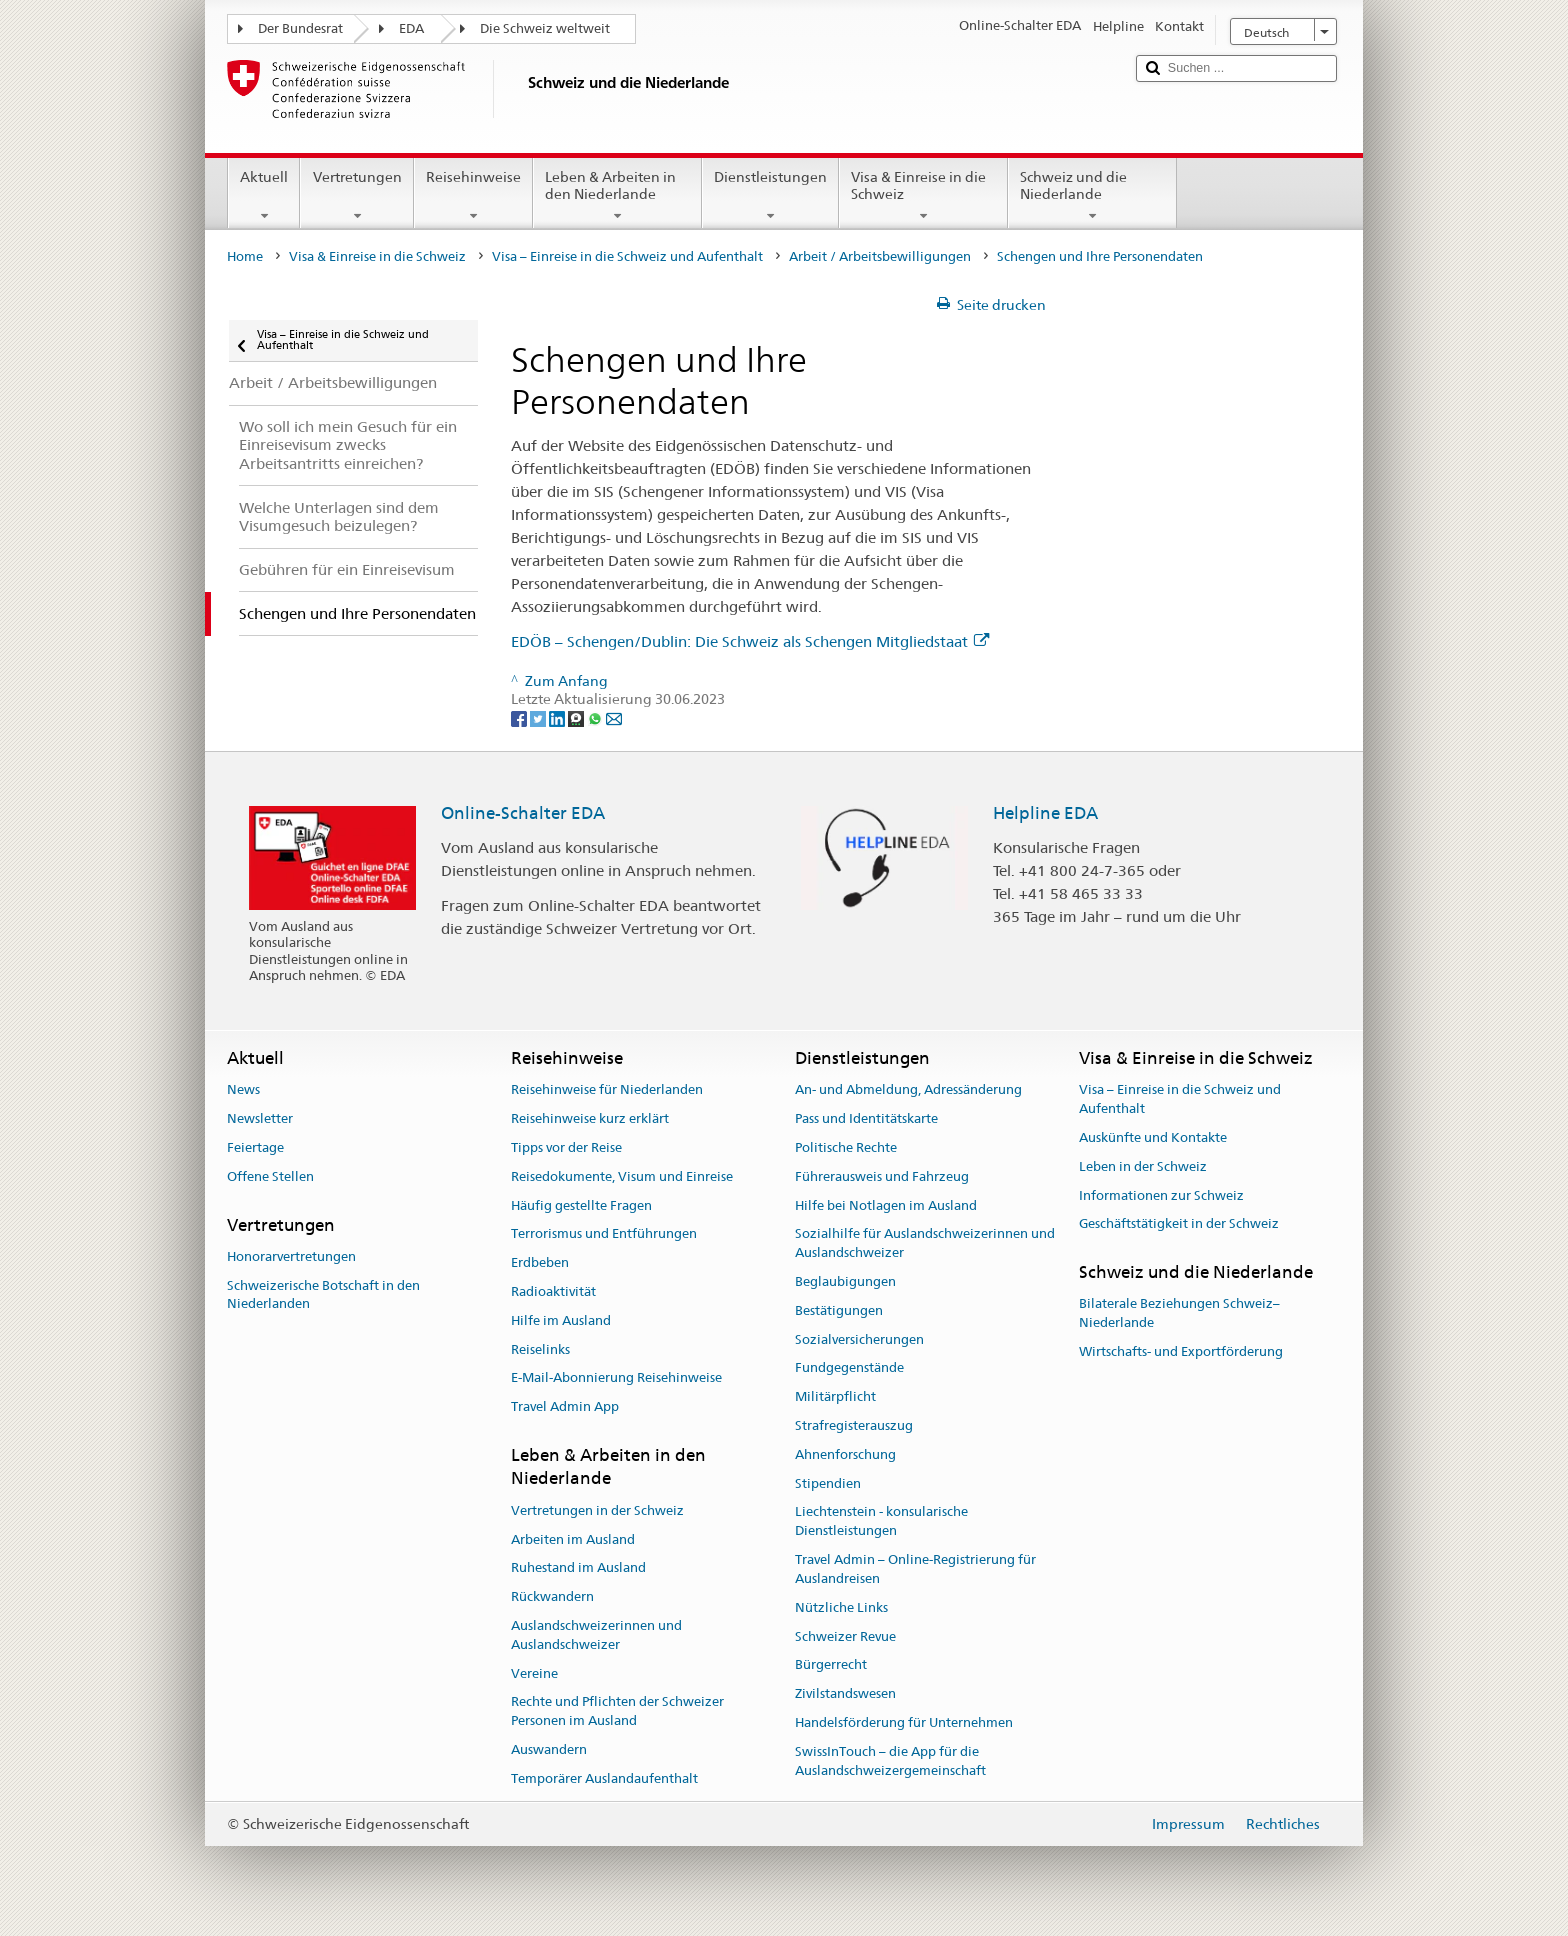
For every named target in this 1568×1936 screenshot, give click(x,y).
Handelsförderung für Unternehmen (904, 1722)
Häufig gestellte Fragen (581, 1205)
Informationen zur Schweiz (1161, 1195)
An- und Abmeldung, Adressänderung (908, 1090)
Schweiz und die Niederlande (1092, 196)
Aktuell (264, 196)
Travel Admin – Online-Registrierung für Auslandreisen (915, 1569)
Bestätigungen (839, 1310)
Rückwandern (552, 1596)
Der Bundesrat (300, 28)
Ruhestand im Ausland (578, 1568)
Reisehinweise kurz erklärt (590, 1118)
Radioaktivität (553, 1291)
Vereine (534, 1673)
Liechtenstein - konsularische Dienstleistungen (881, 1522)
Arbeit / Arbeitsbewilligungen (880, 256)
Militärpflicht (835, 1396)
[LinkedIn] (558, 718)
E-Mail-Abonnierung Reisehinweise (616, 1378)
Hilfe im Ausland (561, 1320)
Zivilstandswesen (845, 1693)
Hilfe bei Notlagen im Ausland (886, 1205)
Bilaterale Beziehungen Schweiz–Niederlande (1179, 1314)
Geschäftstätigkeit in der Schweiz (1179, 1224)
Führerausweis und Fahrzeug (882, 1176)
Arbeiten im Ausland (573, 1539)
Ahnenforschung (845, 1454)
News (243, 1090)
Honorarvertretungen (291, 1256)
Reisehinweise (473, 196)
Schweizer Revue (845, 1636)
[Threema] (577, 718)
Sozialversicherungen (859, 1339)
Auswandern (549, 1749)
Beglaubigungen (845, 1281)
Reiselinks (540, 1349)
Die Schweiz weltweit (545, 28)
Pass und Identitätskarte (866, 1118)
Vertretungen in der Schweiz (597, 1510)
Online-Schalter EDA (523, 813)
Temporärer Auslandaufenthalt (604, 1778)
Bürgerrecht (831, 1665)
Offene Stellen (270, 1176)
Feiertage (255, 1147)
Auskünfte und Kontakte (1153, 1137)
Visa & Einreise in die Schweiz (923, 196)
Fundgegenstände (849, 1368)
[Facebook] (520, 718)
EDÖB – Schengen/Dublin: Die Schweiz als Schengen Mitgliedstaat (750, 641)
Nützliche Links (841, 1607)
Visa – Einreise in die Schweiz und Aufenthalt (627, 256)
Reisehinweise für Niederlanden (607, 1090)
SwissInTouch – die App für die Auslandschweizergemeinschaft (890, 1761)
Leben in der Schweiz (1143, 1166)
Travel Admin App (565, 1407)
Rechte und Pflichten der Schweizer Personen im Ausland (617, 1712)
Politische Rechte (846, 1147)
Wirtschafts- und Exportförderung (1181, 1351)
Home (245, 256)
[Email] (614, 718)
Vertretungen (356, 196)
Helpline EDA (1045, 813)
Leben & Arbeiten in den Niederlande (617, 196)
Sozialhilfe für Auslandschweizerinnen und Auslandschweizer (925, 1244)
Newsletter (260, 1118)
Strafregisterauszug (854, 1425)
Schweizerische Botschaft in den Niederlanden (323, 1295)
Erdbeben (540, 1262)
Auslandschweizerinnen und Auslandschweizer (596, 1635)
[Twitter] (539, 718)
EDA (411, 28)
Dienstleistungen (770, 196)
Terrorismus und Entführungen (604, 1234)
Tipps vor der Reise (566, 1147)
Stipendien (828, 1483)
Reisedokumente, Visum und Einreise (622, 1176)
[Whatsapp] (596, 718)
